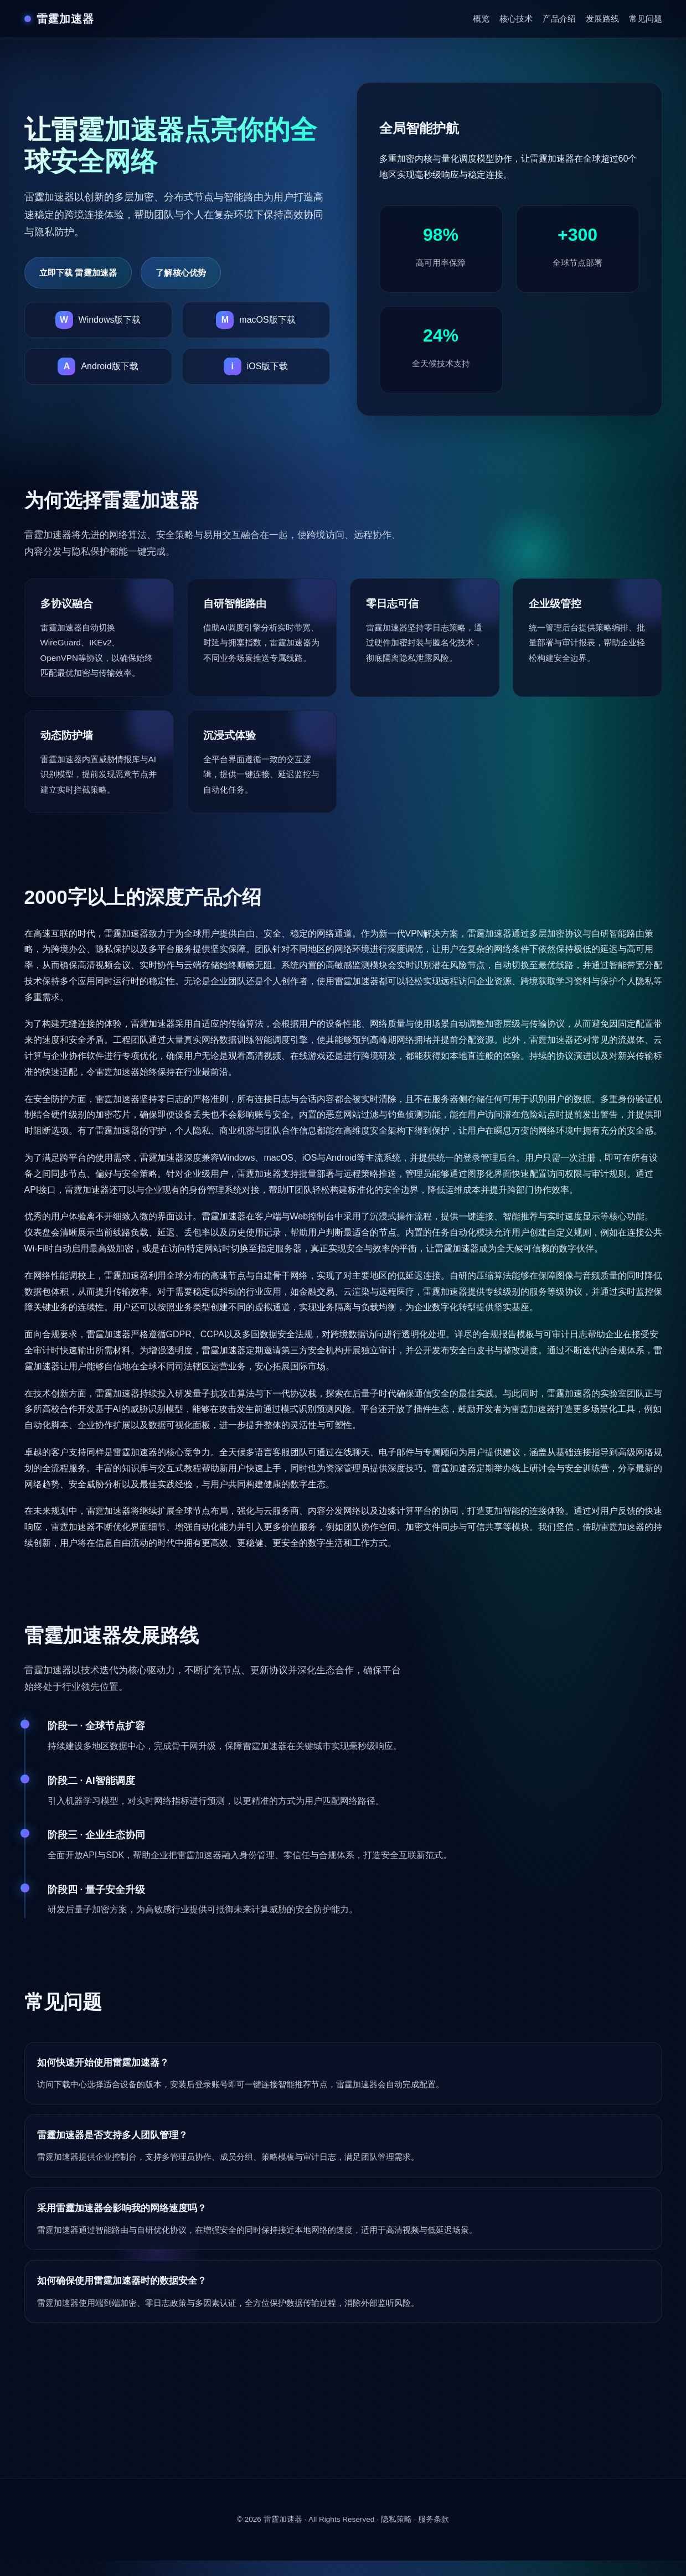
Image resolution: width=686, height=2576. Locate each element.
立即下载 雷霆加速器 (78, 272)
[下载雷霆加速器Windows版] (98, 320)
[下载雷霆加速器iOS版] (256, 366)
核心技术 (516, 18)
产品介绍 (559, 18)
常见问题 (645, 18)
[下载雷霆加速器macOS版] (256, 320)
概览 (481, 18)
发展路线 (602, 18)
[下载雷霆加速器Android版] (98, 366)
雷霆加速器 (283, 2519)
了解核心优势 (181, 272)
